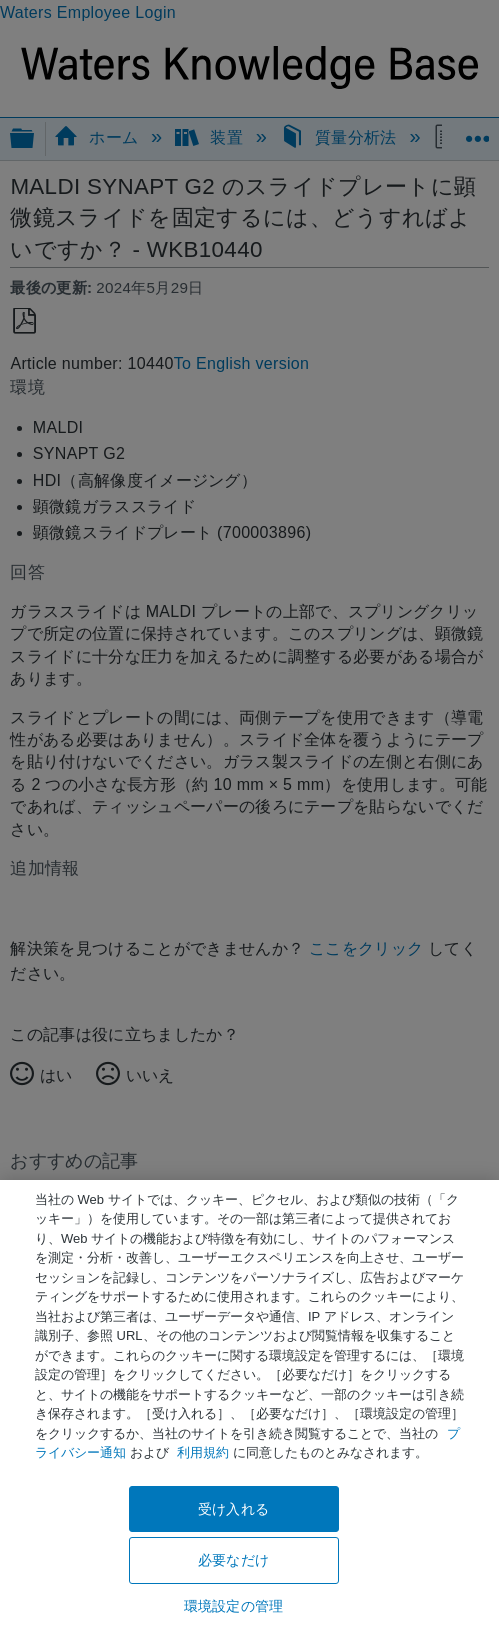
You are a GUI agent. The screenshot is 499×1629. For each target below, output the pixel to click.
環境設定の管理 (233, 1606)
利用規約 (203, 1452)
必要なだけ (233, 1560)
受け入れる (233, 1509)
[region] (249, 1404)
